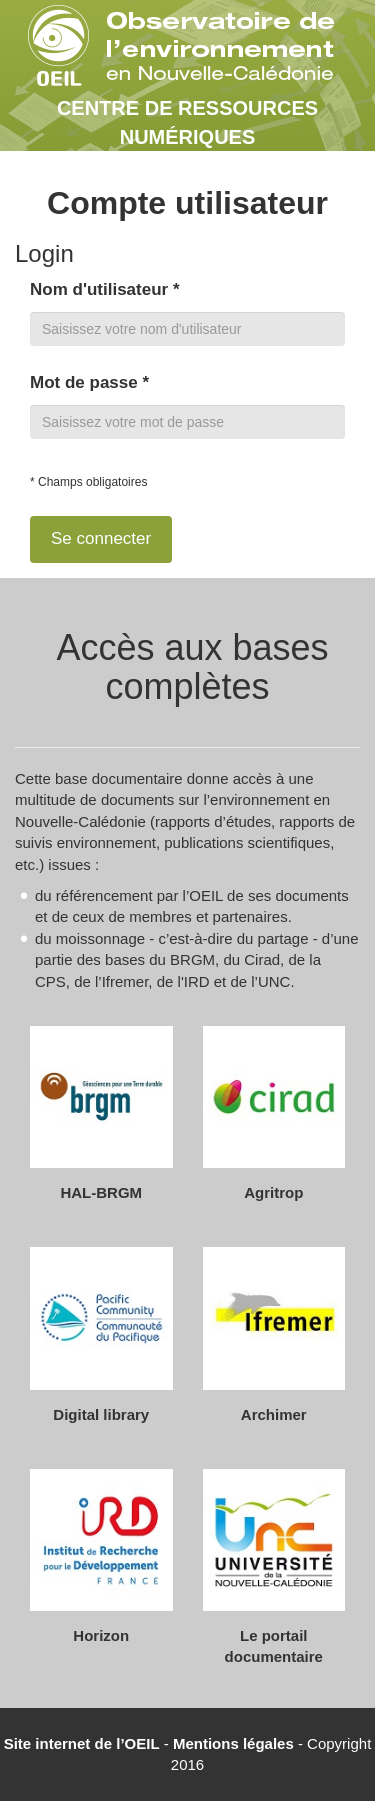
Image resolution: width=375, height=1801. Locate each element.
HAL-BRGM (101, 1192)
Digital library (101, 1414)
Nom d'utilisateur (105, 289)
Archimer (274, 1414)
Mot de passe (89, 382)
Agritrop (273, 1192)
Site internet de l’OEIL (82, 1743)
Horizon (101, 1635)
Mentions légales (233, 1743)
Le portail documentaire (274, 1646)
